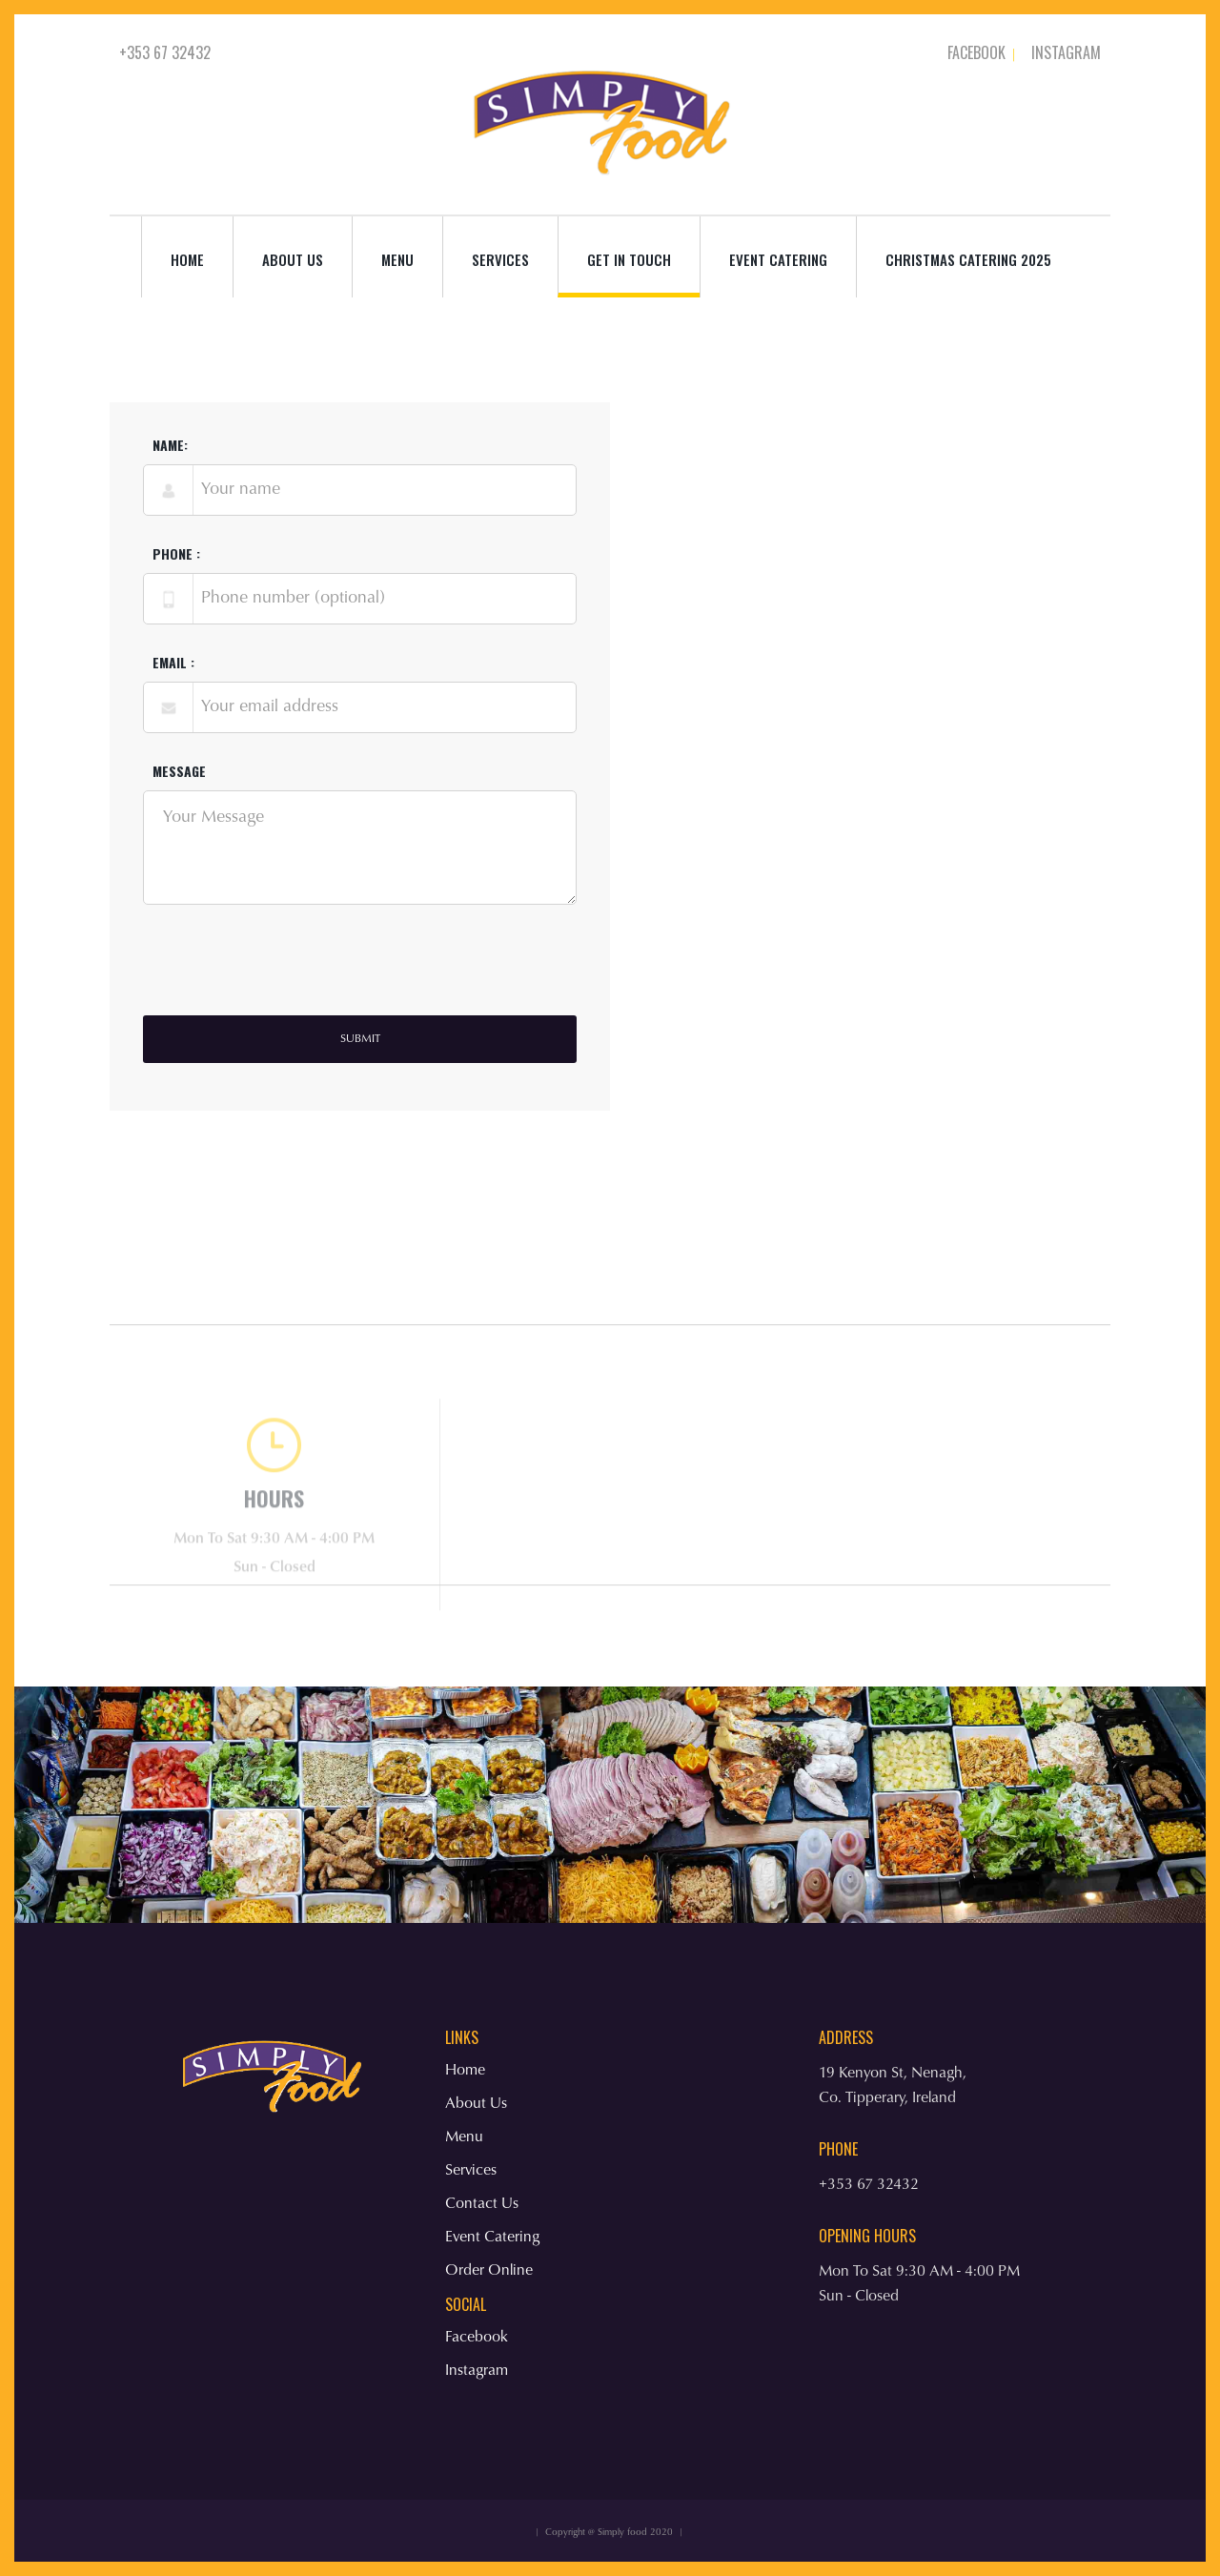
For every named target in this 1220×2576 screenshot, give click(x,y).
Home (187, 259)
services (500, 259)
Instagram (1066, 52)
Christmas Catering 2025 (968, 259)
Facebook (976, 52)
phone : (176, 557)
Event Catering (778, 259)
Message (179, 775)
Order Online (489, 2271)
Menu (397, 259)
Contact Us (481, 2204)
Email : (173, 666)
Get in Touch (629, 259)
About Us (476, 2104)
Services (471, 2170)
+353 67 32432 (165, 52)
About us (292, 259)
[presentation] (288, 974)
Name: (170, 449)
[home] (605, 114)
